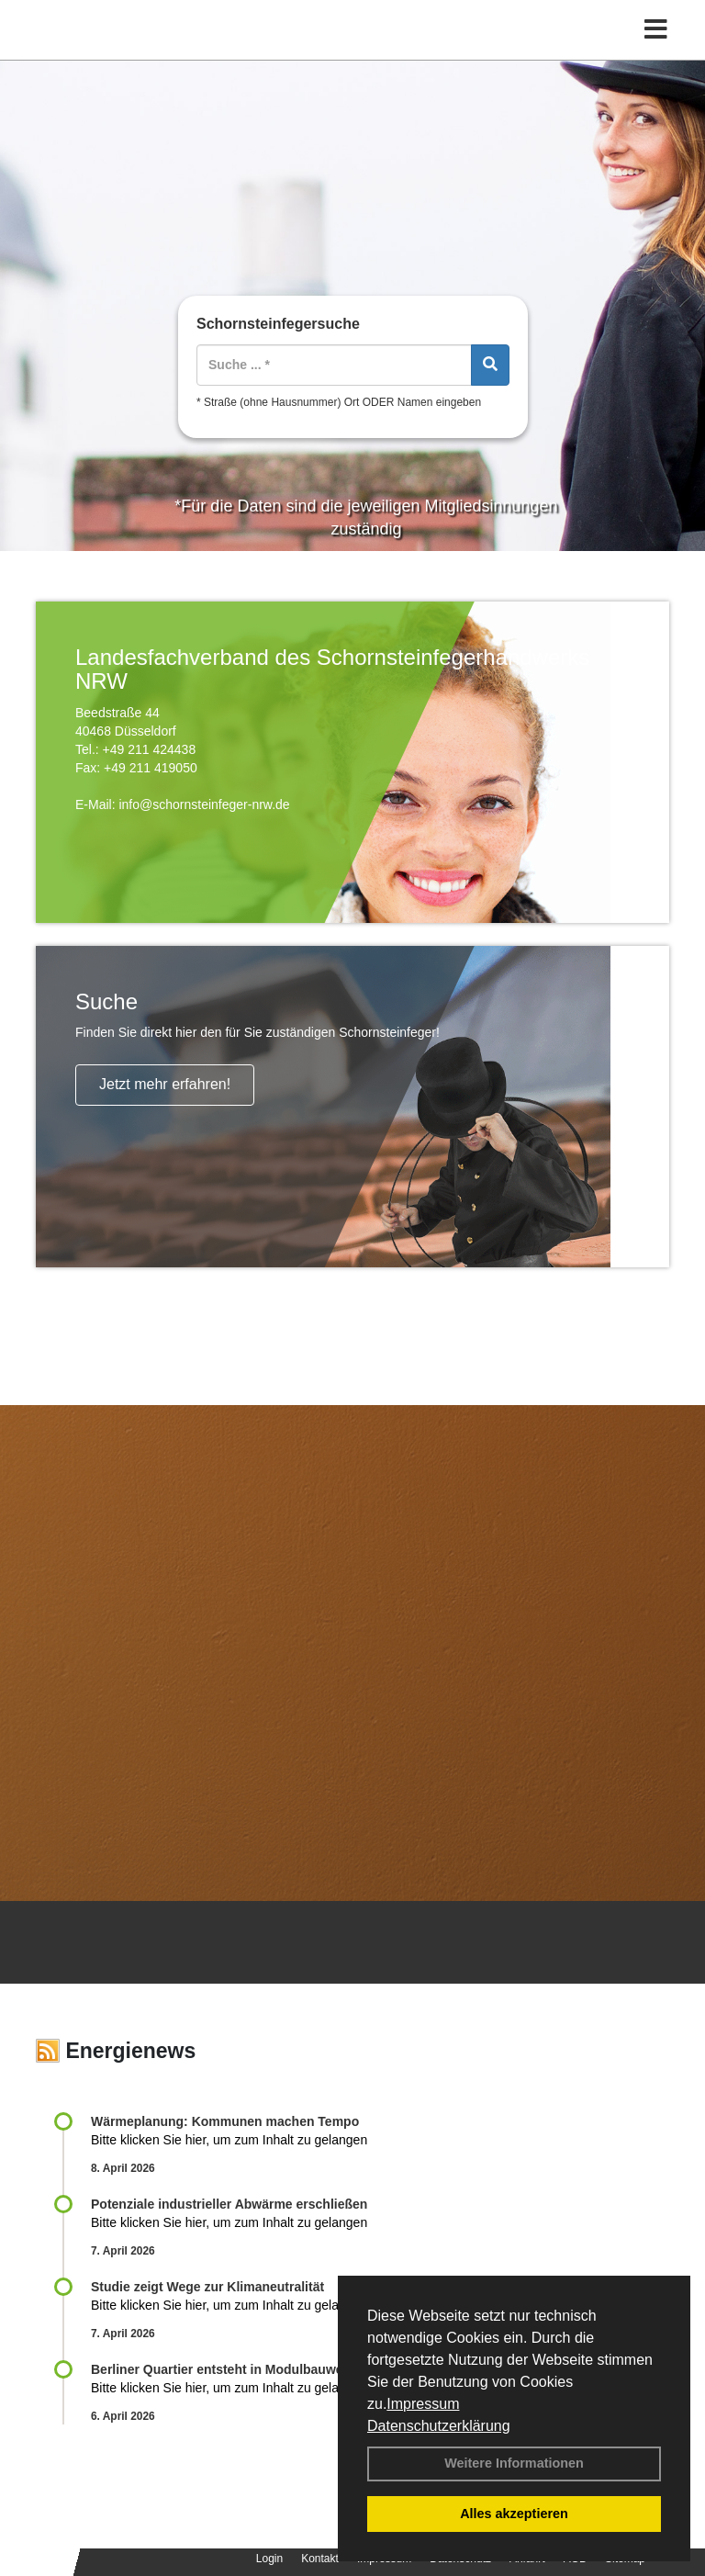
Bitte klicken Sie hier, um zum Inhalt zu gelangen (229, 2139)
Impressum (422, 2404)
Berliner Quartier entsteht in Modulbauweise (226, 2369)
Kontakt (320, 2558)
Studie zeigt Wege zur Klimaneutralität (207, 2286)
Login (269, 2558)
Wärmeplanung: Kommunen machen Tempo (225, 2121)
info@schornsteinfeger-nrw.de (203, 804)
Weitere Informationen (514, 2463)
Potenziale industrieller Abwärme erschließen (229, 2204)
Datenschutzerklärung (438, 2426)
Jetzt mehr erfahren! (164, 1084)
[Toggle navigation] (655, 29)
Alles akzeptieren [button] (514, 2513)
